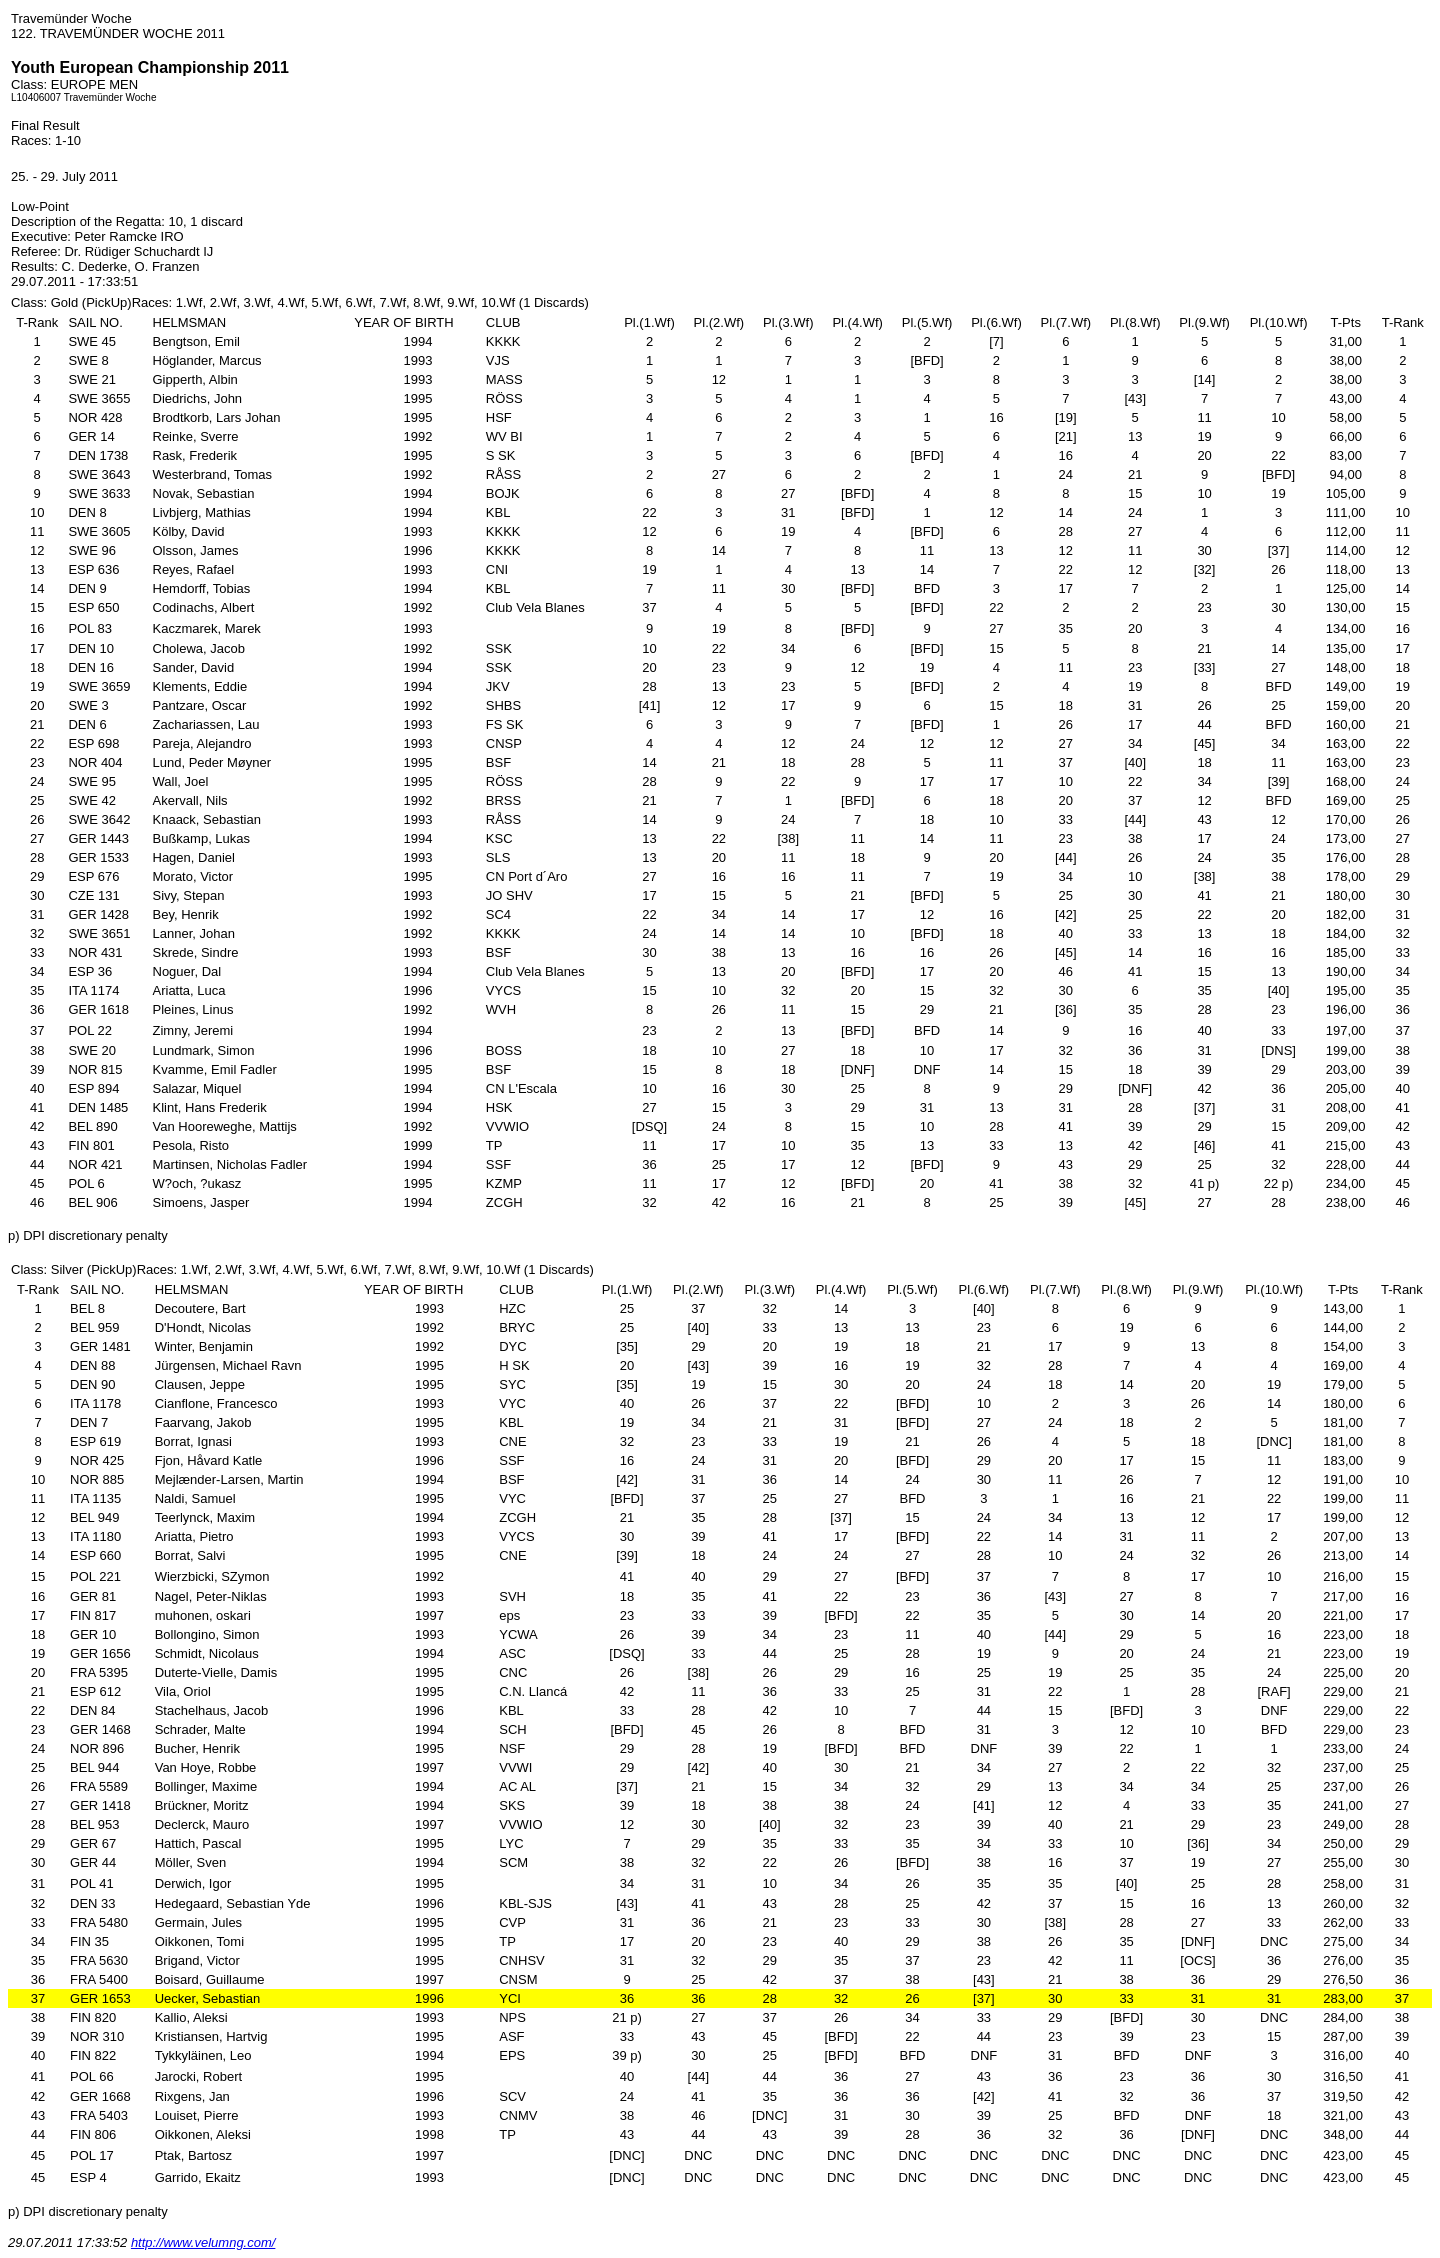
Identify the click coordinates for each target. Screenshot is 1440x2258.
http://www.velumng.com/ (203, 2242)
